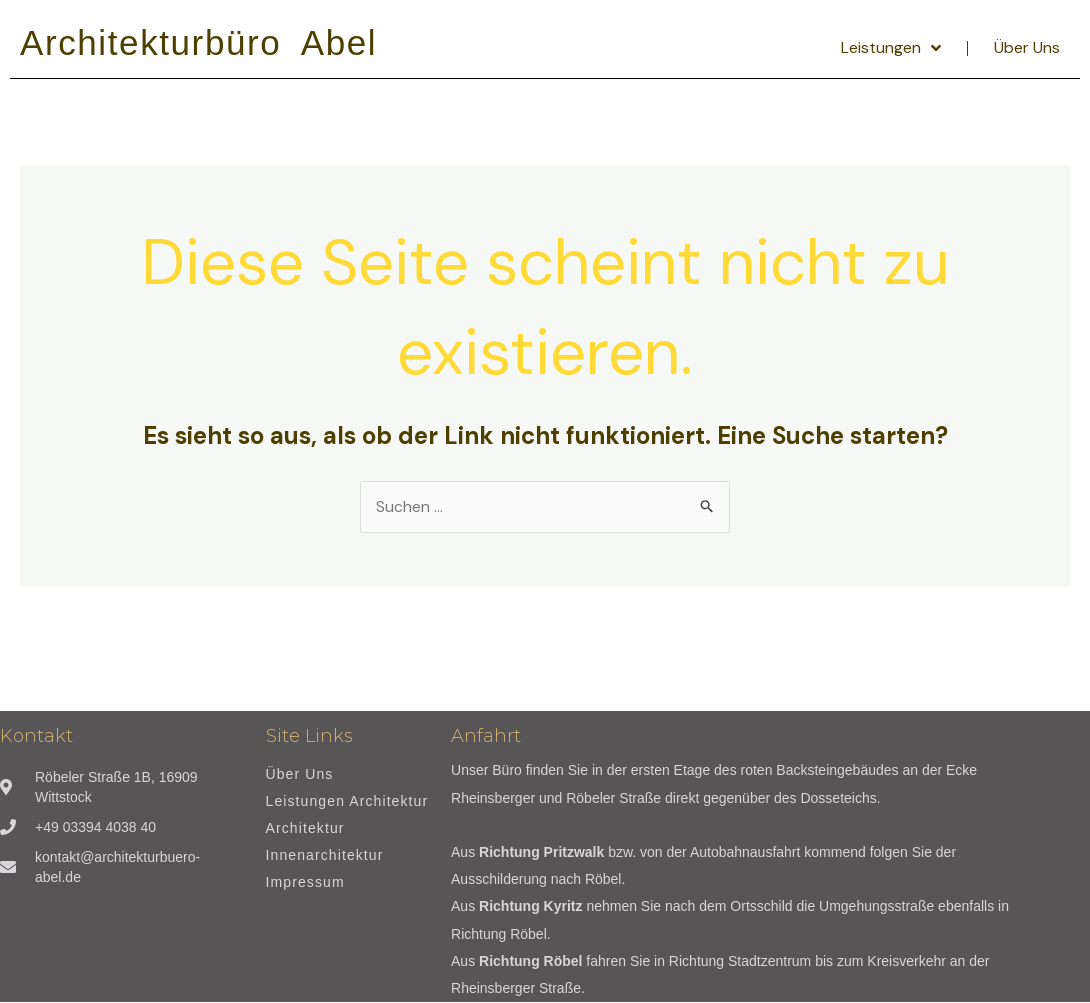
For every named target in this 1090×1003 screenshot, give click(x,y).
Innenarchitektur (325, 856)
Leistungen (891, 48)
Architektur (305, 829)
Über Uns (1027, 47)
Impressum (305, 883)
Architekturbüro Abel (198, 42)
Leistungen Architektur (347, 802)
